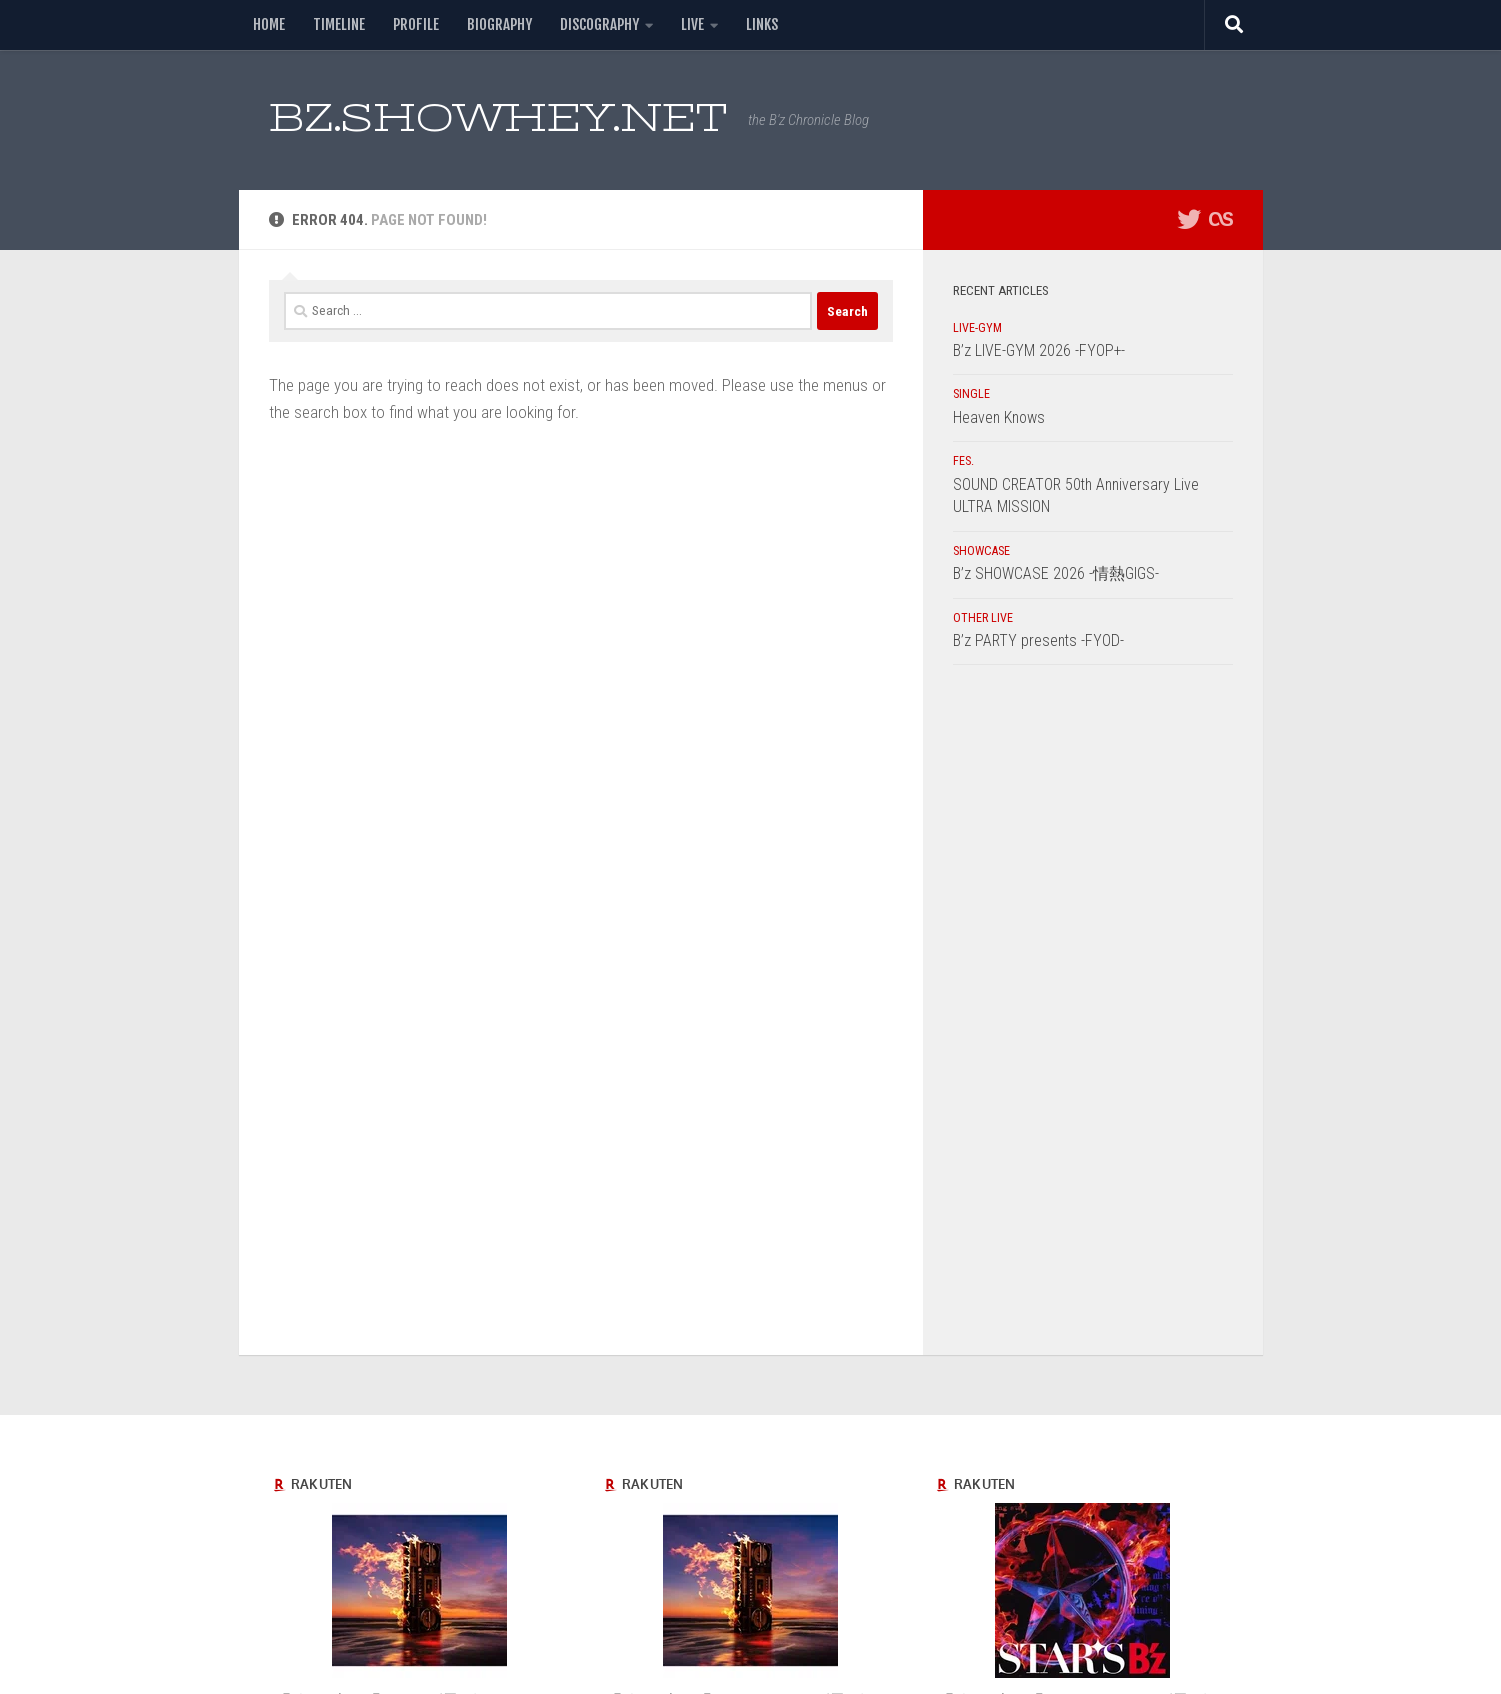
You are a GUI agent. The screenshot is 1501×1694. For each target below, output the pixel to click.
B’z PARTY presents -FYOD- (1038, 640)
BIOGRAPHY (499, 24)
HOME (269, 24)
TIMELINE (339, 24)
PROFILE (416, 24)
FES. (963, 461)
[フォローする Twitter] (1189, 219)
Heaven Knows (999, 417)
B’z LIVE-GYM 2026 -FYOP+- (1039, 350)
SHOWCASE (981, 551)
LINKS (762, 24)
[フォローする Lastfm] (1221, 219)
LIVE (692, 24)
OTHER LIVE (983, 618)
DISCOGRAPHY (599, 24)
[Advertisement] (1093, 1015)
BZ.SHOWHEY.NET (498, 117)
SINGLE (971, 394)
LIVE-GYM (977, 328)
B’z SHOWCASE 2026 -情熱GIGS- (1056, 573)
